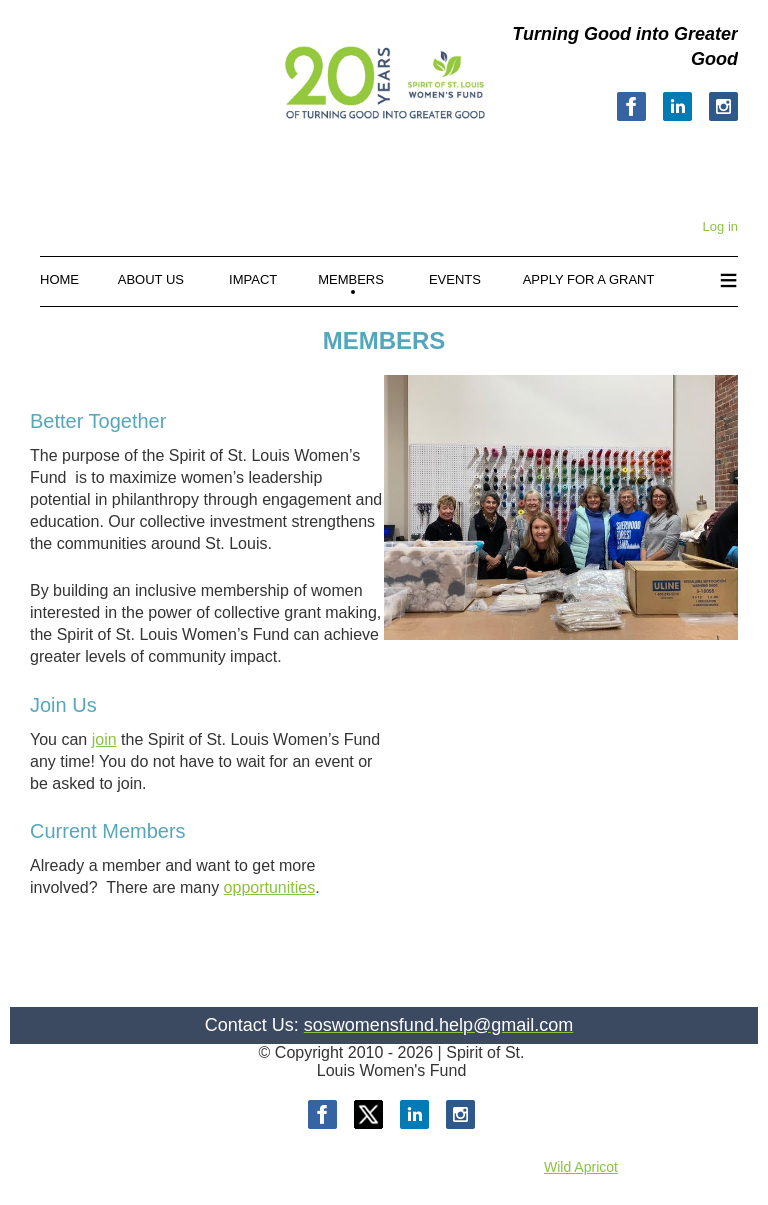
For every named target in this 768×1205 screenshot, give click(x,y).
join (104, 739)
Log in (720, 226)
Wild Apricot (581, 1167)
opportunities (270, 887)
